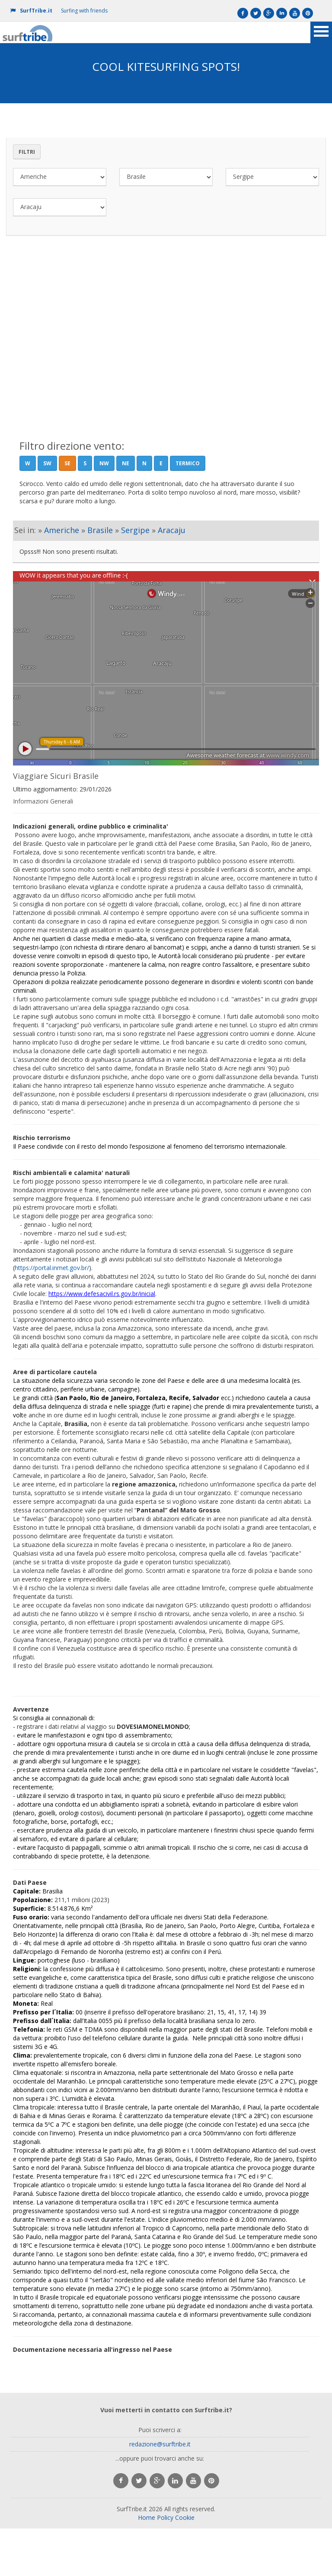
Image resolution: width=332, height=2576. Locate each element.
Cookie (185, 2517)
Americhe (61, 530)
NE (125, 463)
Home (146, 2517)
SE (67, 463)
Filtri (27, 152)
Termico (188, 463)
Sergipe (135, 530)
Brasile (100, 530)
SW (47, 463)
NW (104, 463)
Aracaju (171, 530)
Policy (165, 2517)
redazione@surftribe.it (160, 2444)
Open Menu (321, 32)
